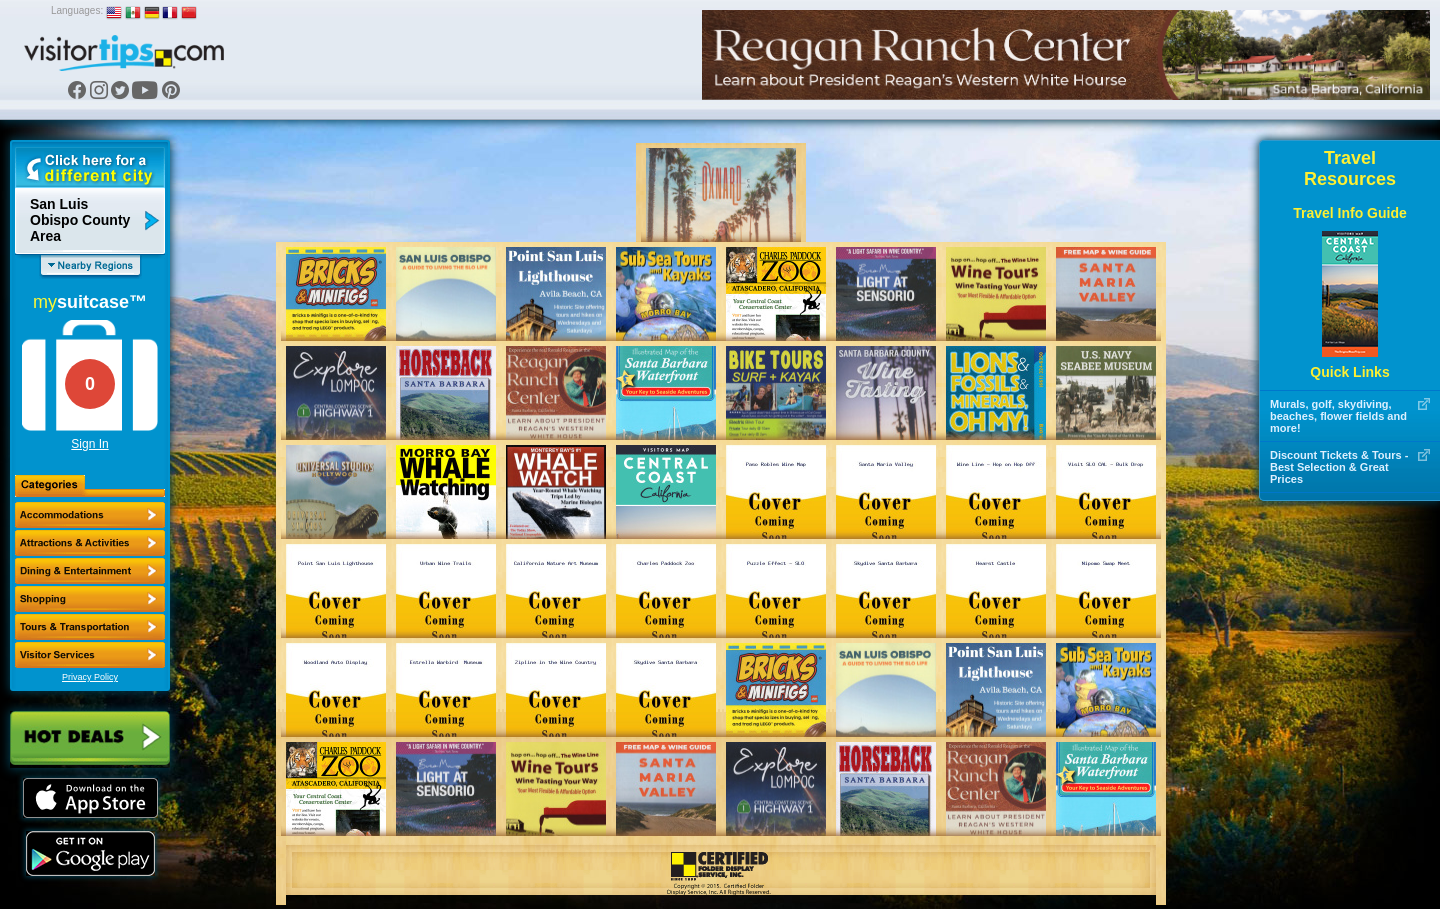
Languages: (77, 10)
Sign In (89, 444)
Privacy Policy (90, 677)
